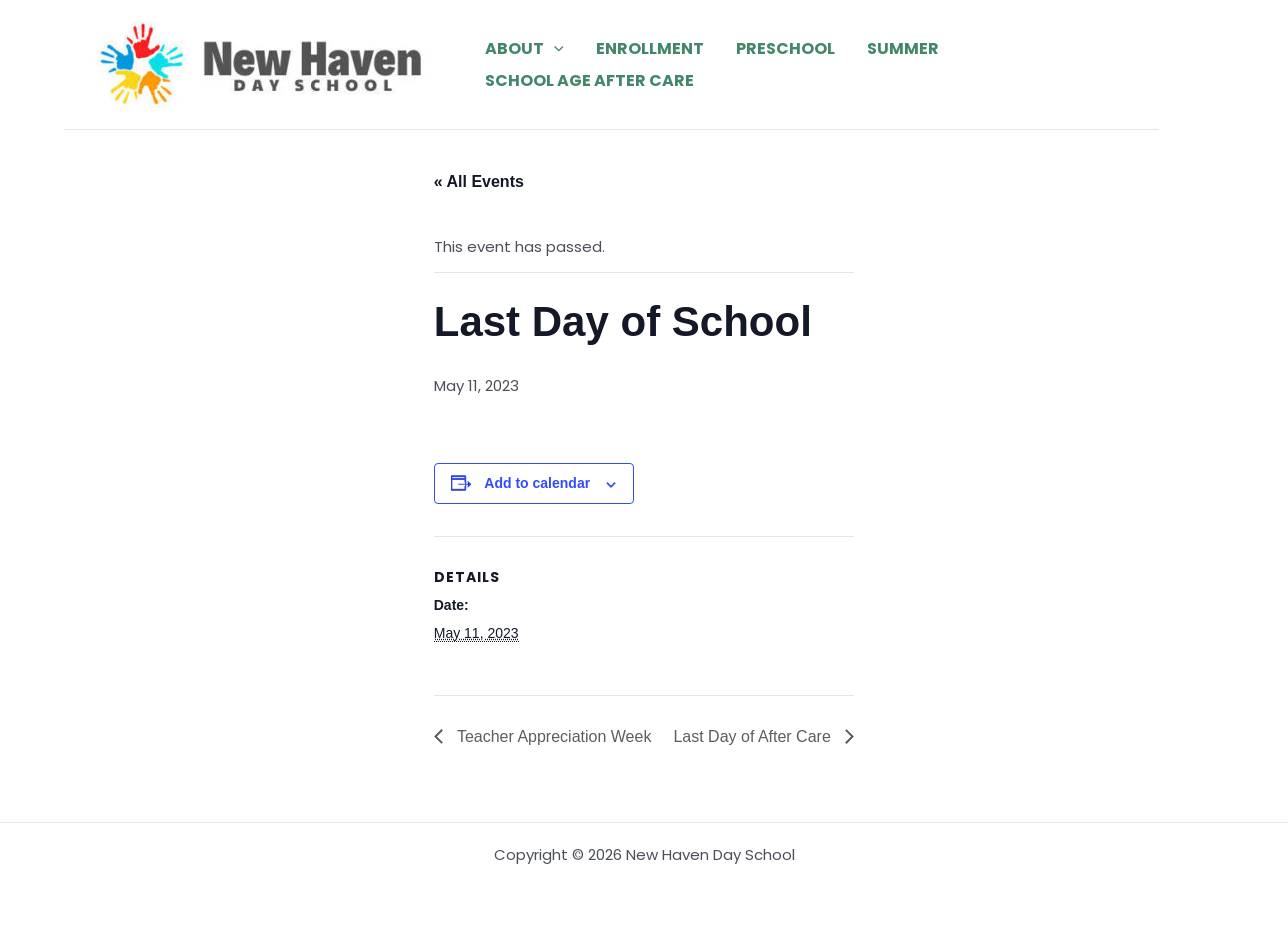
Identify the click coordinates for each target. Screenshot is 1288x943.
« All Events (479, 181)
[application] (554, 49)
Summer (903, 48)
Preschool (785, 48)
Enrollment (650, 48)
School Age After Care (589, 80)
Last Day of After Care (754, 736)
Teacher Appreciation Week (552, 736)
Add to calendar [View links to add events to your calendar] (537, 483)
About (524, 49)
